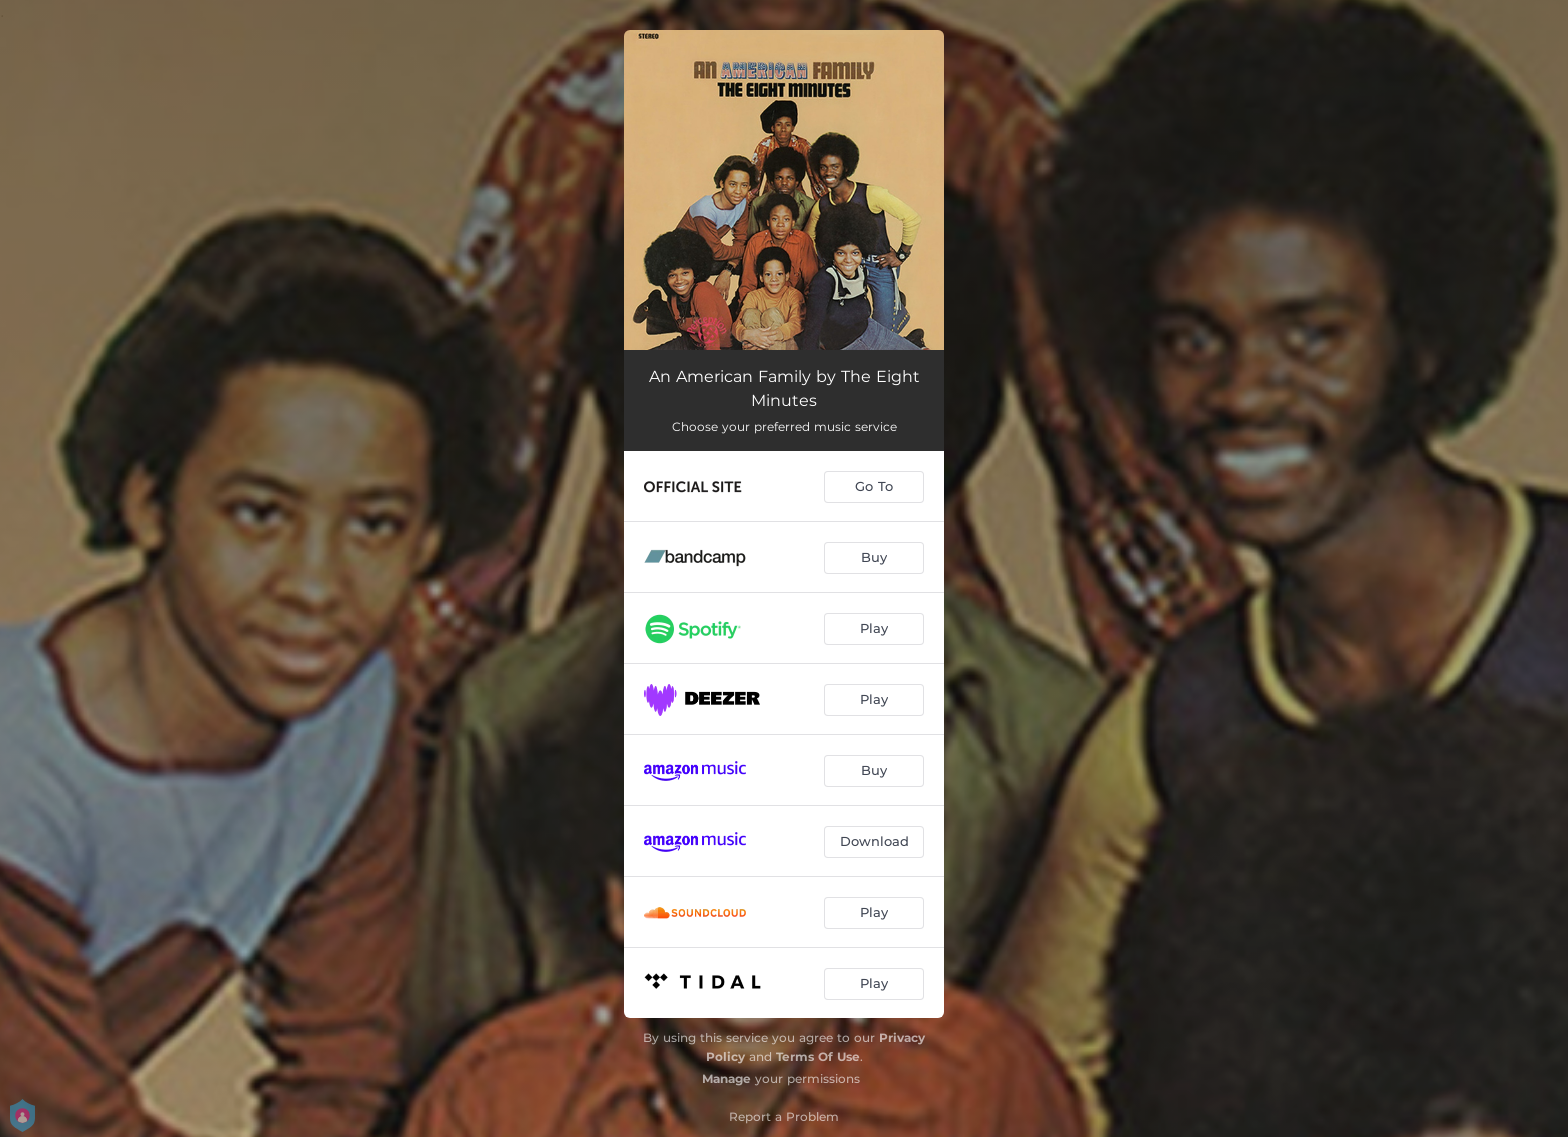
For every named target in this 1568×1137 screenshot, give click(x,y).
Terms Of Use (818, 1056)
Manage (726, 1078)
